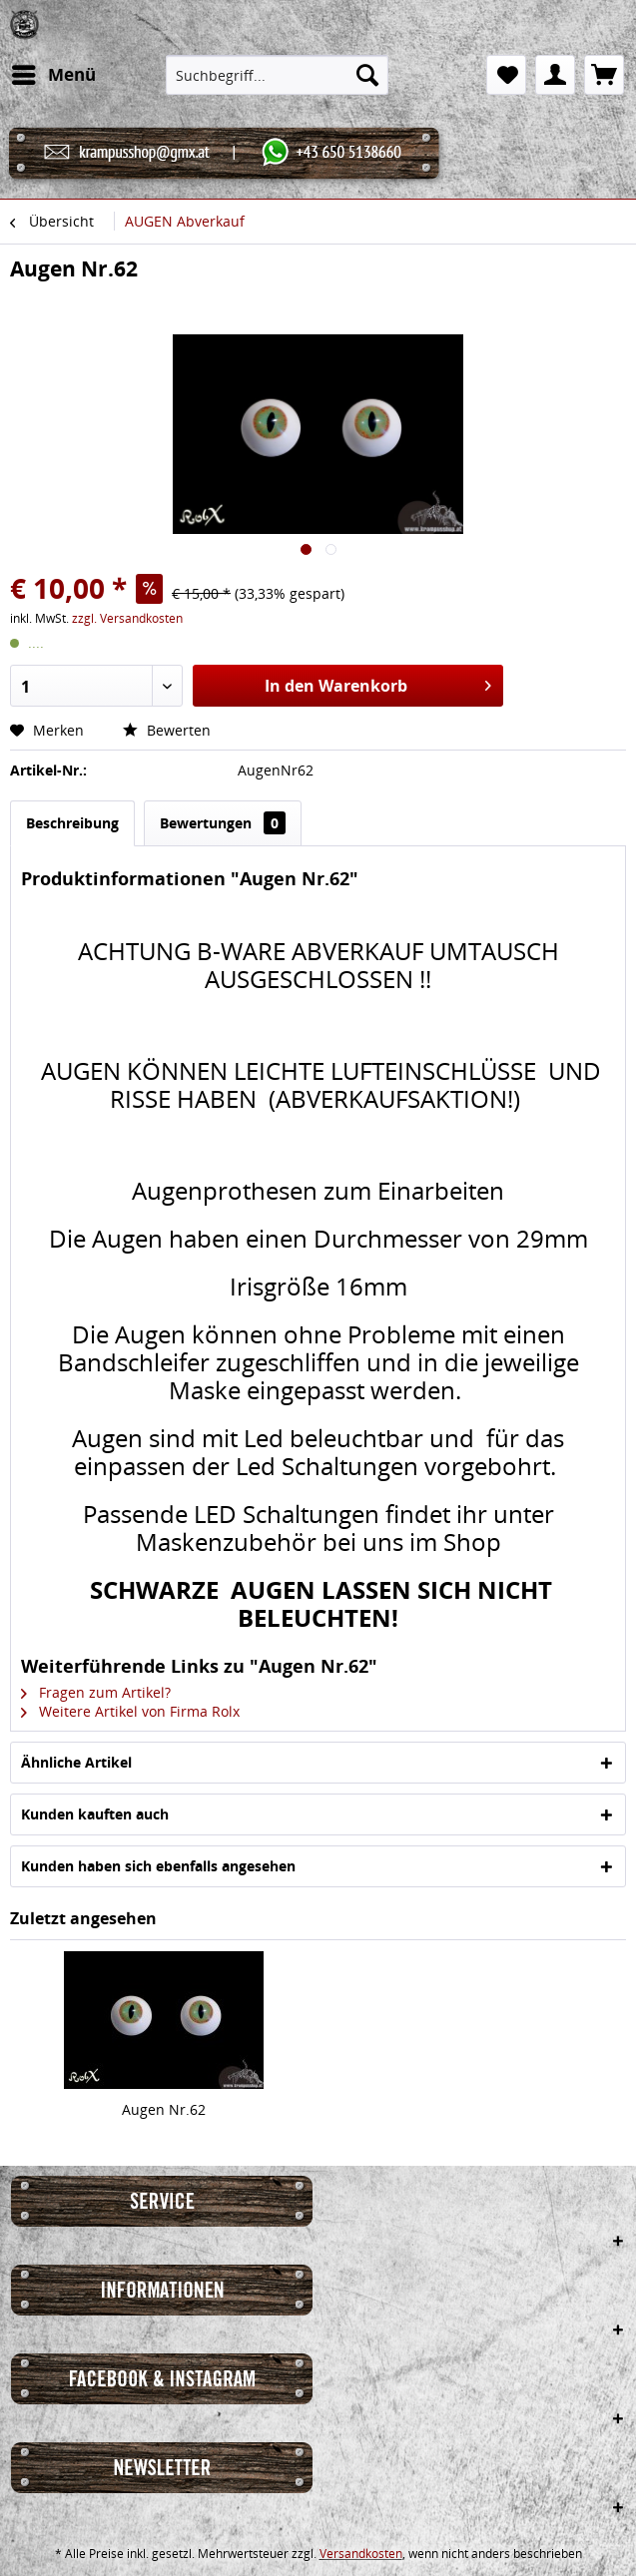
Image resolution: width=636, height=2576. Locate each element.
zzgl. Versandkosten (127, 618)
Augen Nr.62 (164, 2109)
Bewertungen (223, 822)
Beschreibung (72, 822)
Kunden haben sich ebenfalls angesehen (158, 1865)
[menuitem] (53, 75)
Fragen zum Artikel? (96, 1692)
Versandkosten (360, 2553)
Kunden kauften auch (95, 1813)
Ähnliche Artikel (76, 1762)
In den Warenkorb (378, 683)
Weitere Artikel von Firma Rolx (130, 1711)
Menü (54, 72)
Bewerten (167, 730)
